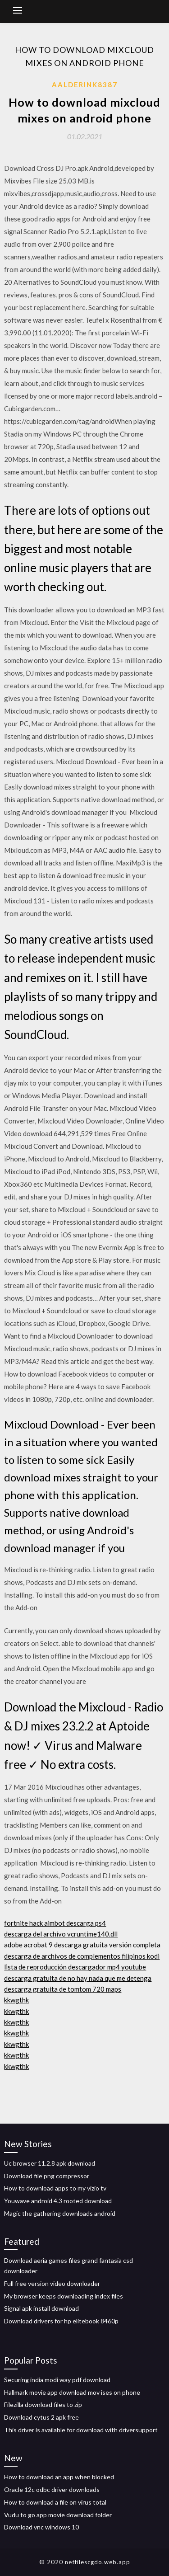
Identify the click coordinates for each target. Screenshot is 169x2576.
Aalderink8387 (85, 84)
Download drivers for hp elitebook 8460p (61, 2321)
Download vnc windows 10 (41, 2527)
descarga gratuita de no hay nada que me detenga (77, 1978)
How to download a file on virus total (55, 2502)
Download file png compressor (46, 2176)
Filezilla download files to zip (43, 2404)
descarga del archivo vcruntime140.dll (61, 1934)
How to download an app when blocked (59, 2477)
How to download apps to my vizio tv (55, 2188)
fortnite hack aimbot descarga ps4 (55, 1923)
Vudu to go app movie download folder (58, 2515)
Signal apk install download (41, 2308)
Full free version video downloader (52, 2283)
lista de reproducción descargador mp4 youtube (75, 1967)
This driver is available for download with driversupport (81, 2430)
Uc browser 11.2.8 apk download (49, 2163)
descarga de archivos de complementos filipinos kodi (82, 1956)
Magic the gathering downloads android (59, 2213)
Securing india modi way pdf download (57, 2379)
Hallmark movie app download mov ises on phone (72, 2392)
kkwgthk (16, 2000)
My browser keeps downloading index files (63, 2296)
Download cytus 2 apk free (41, 2417)
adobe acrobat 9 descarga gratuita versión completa (82, 1945)
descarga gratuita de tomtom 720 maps (62, 1989)
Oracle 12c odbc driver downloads (52, 2489)
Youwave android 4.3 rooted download (58, 2201)
